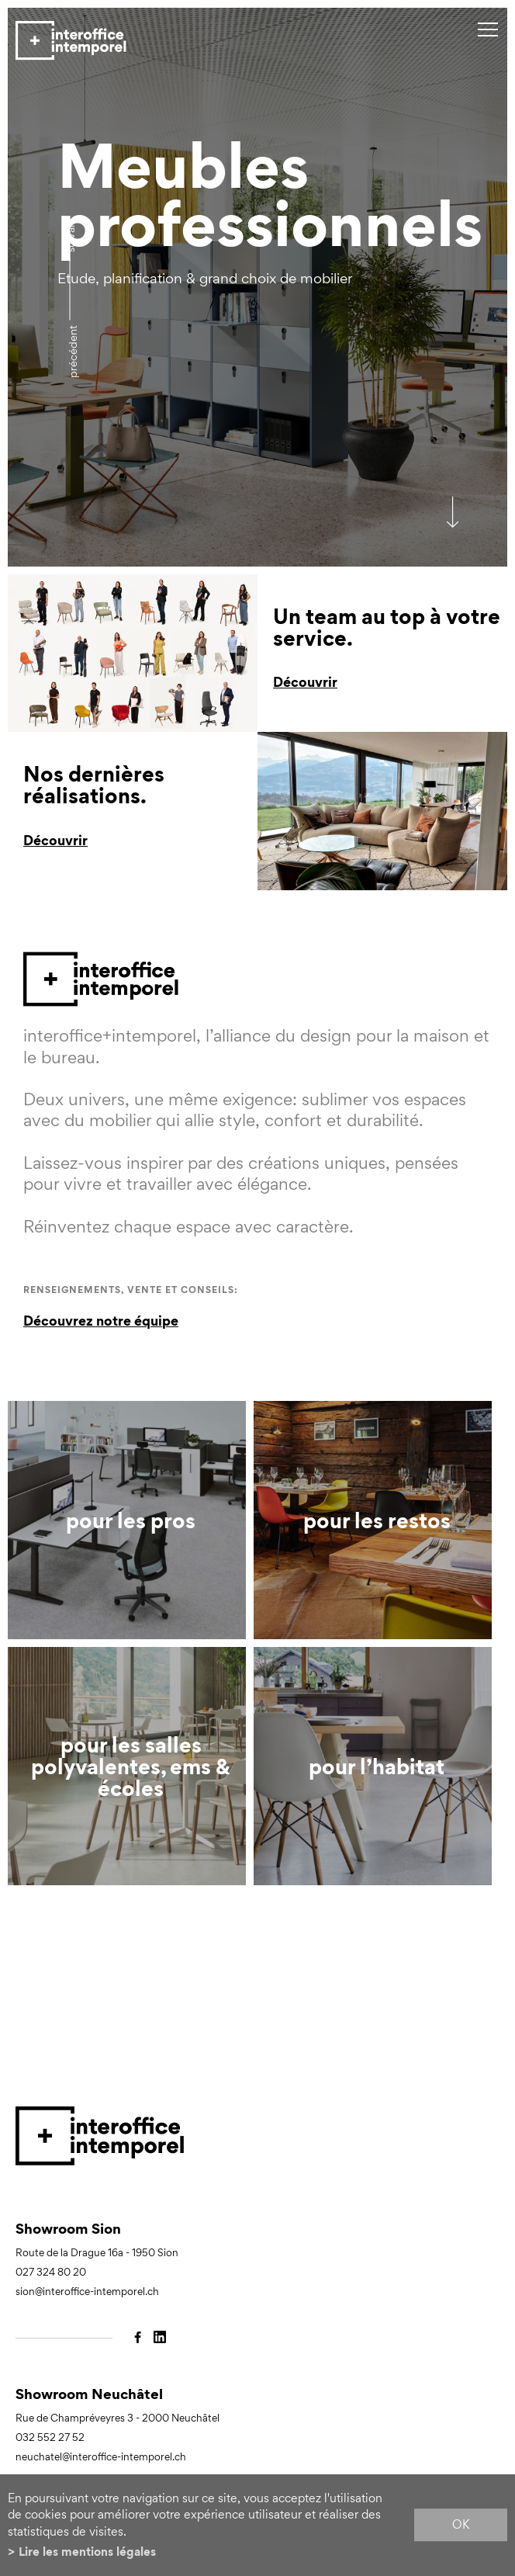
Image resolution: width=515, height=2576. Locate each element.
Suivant (70, 234)
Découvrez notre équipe (100, 1320)
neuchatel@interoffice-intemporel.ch (101, 2456)
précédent (72, 351)
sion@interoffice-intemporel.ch (87, 2291)
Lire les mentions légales (87, 2551)
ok (460, 2525)
